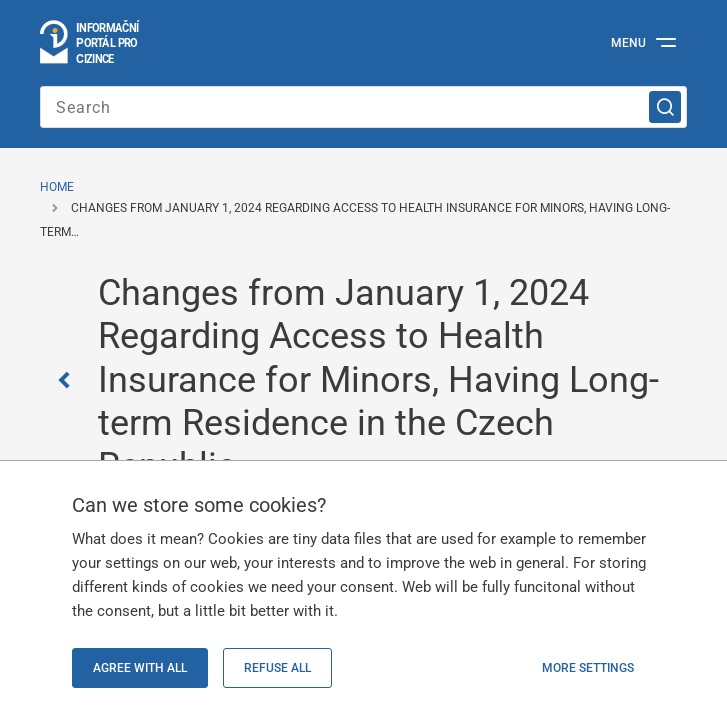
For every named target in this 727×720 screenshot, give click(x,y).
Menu (628, 43)
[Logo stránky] (90, 43)
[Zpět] (69, 380)
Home (57, 187)
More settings (588, 668)
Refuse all (277, 668)
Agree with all (140, 668)
